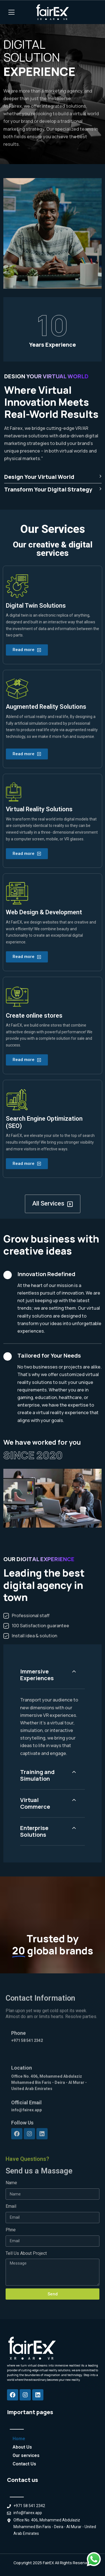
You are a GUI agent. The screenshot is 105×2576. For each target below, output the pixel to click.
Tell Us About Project (26, 2253)
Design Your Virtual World (53, 477)
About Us (22, 2447)
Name (11, 2182)
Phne (11, 2229)
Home (19, 2438)
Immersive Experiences (37, 1675)
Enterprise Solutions (34, 1831)
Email (11, 2206)
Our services (26, 2455)
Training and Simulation (37, 1775)
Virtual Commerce (35, 1803)
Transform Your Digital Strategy (53, 489)
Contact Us (24, 2464)
